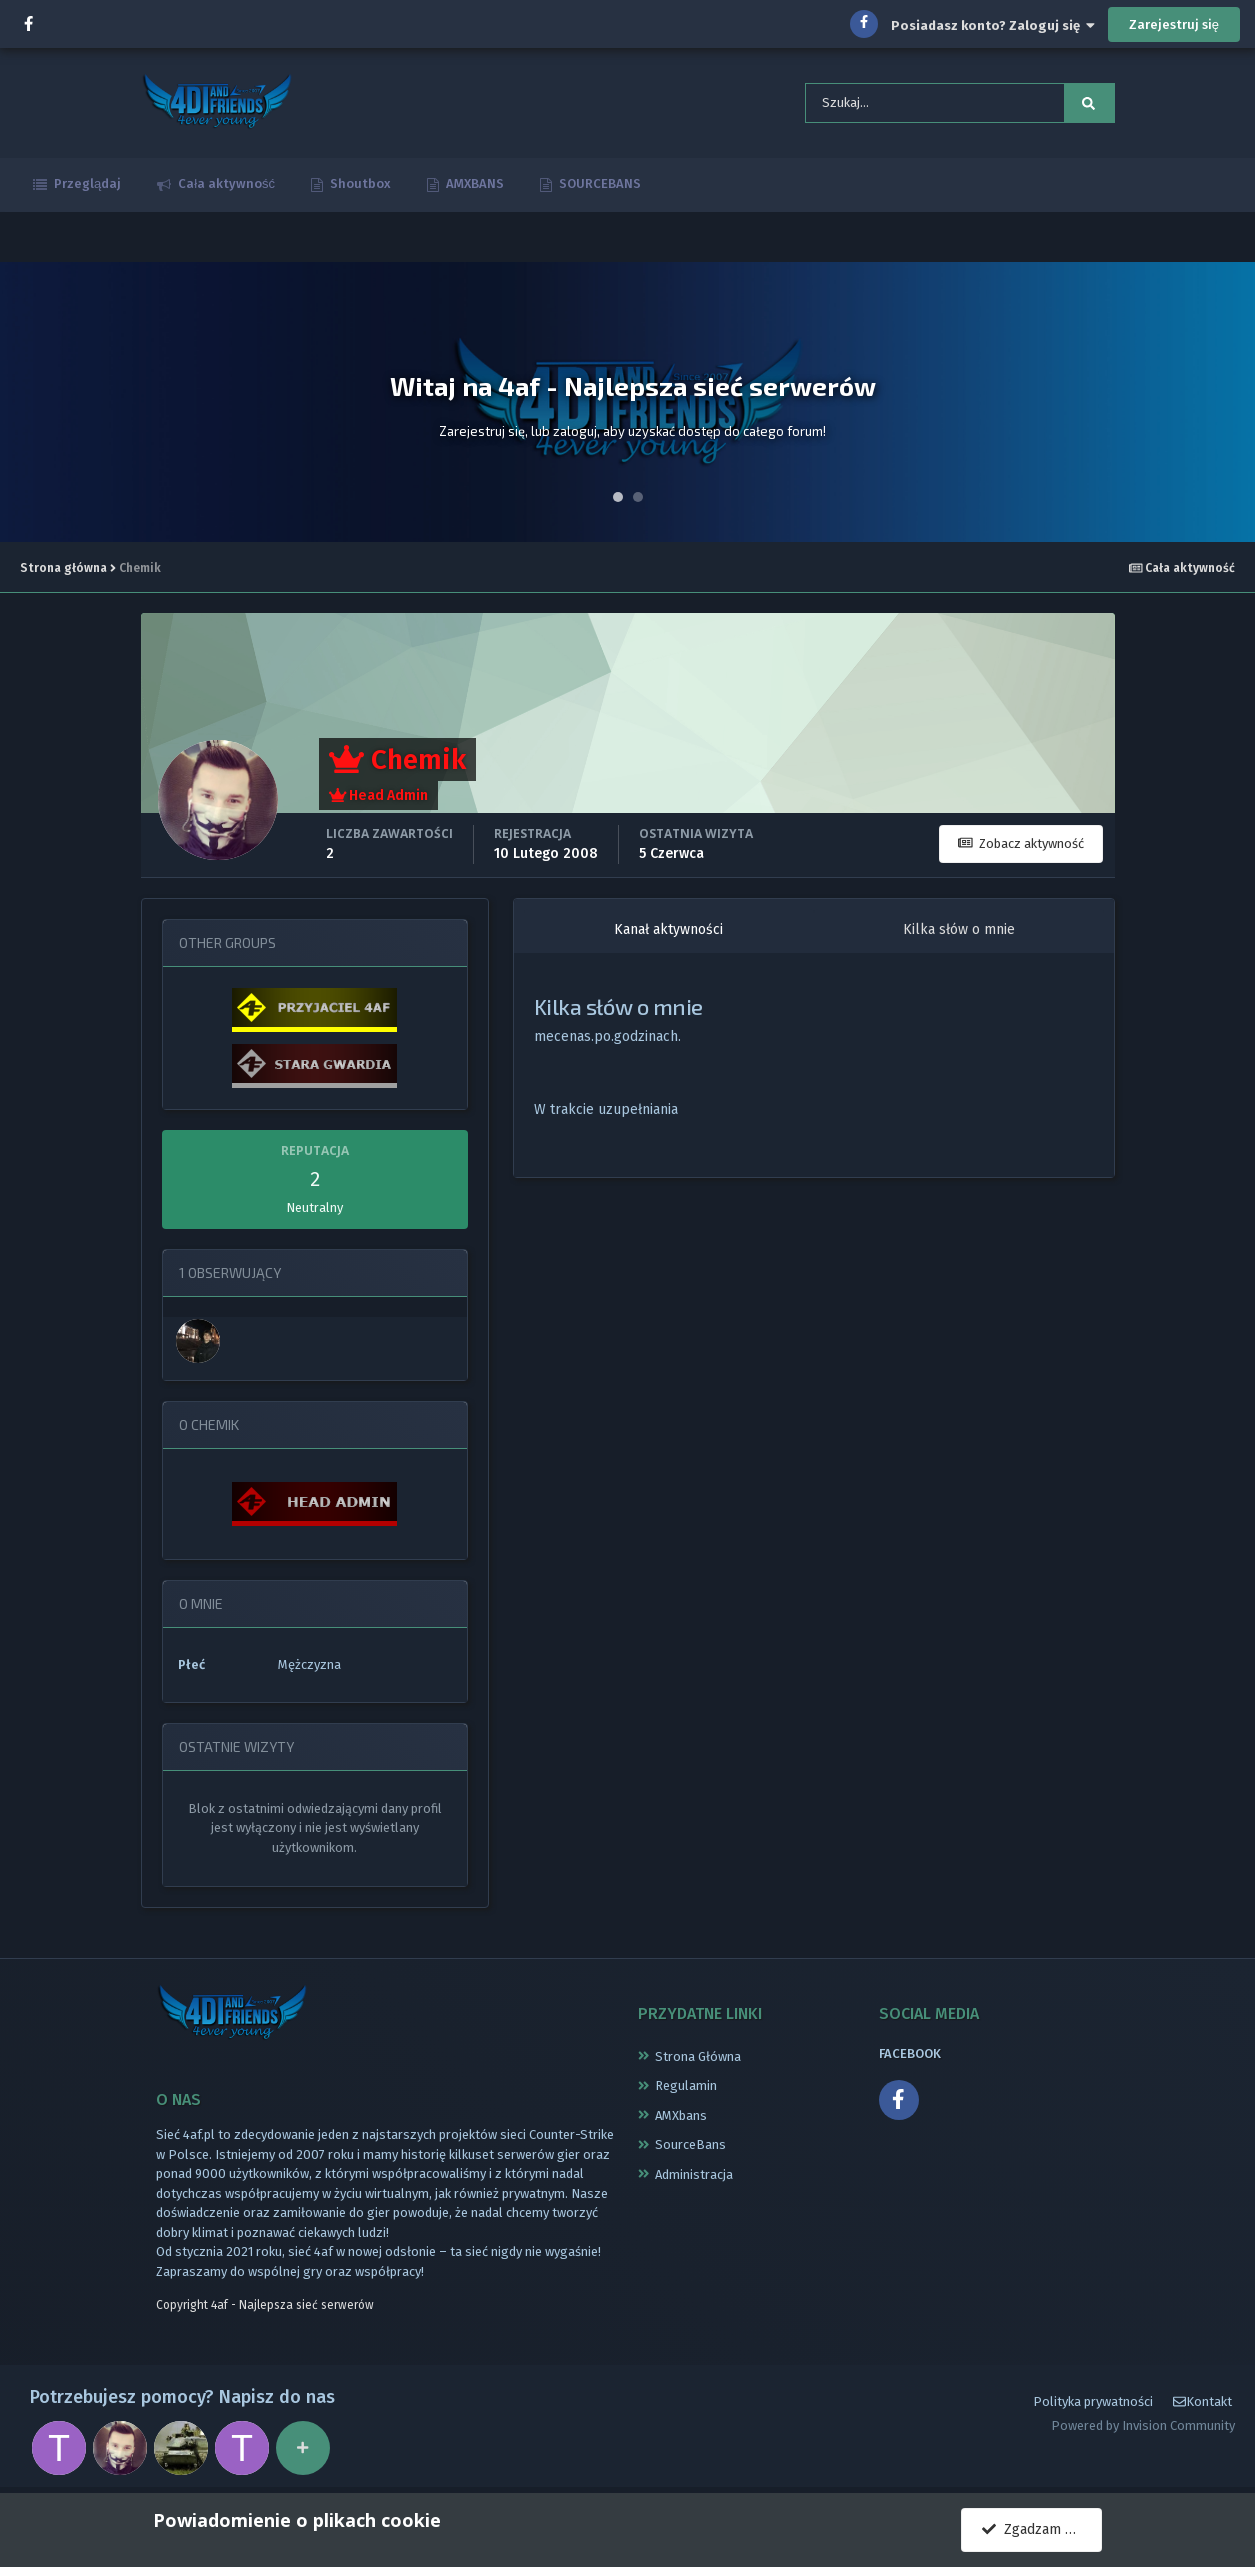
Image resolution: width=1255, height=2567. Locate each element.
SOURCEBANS (598, 183)
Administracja (694, 2174)
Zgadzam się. (1034, 2529)
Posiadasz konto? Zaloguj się (993, 25)
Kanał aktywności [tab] (668, 929)
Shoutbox (359, 183)
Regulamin (686, 2085)
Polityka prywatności (1093, 2401)
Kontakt (1202, 2401)
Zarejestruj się (1174, 24)
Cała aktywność (225, 183)
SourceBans (690, 2144)
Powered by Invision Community (1143, 2425)
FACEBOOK (910, 2053)
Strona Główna (698, 2056)
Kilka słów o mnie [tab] (959, 929)
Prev (26, 402)
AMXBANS (473, 183)
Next (1229, 402)
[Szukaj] (905, 103)
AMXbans (681, 2115)
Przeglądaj (86, 183)
